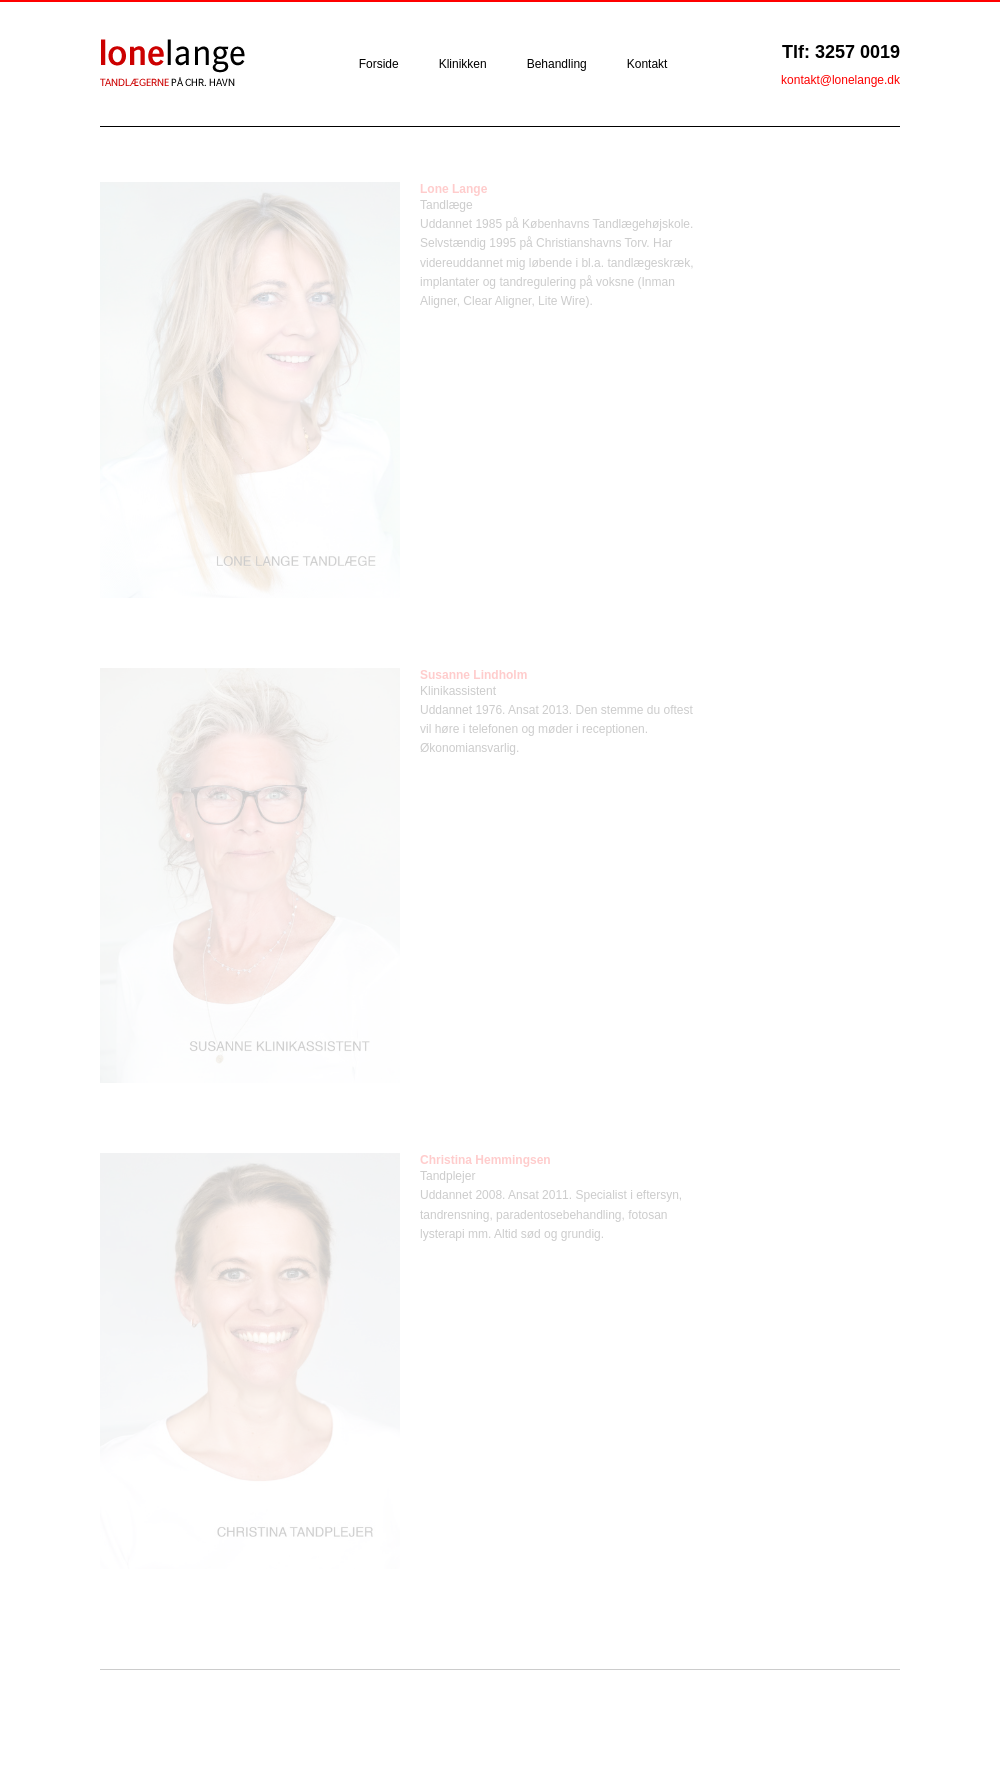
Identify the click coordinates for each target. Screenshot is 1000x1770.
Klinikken (463, 64)
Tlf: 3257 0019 (841, 52)
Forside (379, 64)
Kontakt (647, 64)
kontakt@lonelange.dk (840, 80)
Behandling (557, 64)
